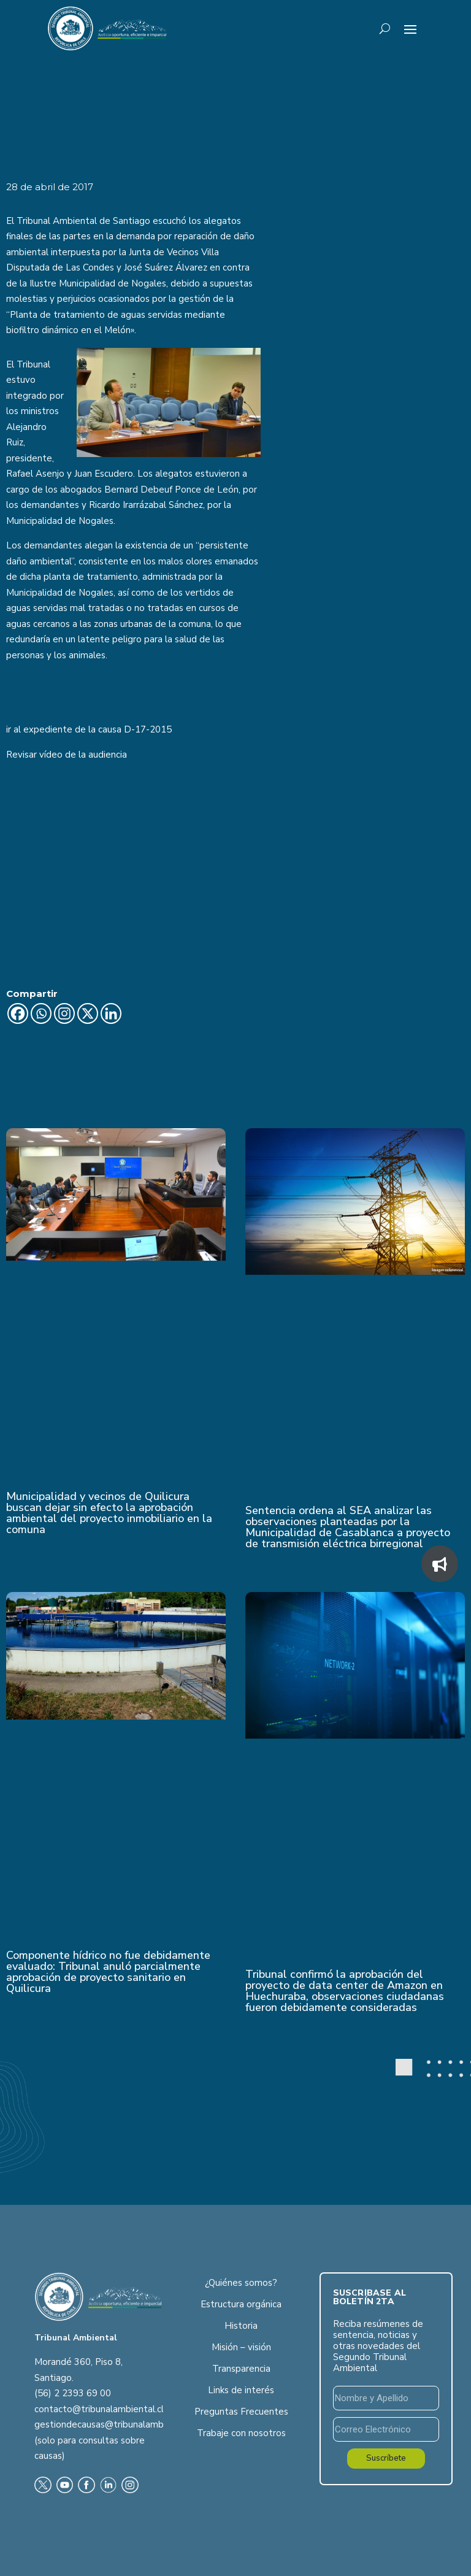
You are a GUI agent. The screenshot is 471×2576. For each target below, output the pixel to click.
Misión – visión (241, 2347)
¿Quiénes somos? (241, 2283)
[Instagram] (64, 1013)
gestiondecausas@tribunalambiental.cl (115, 2424)
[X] (87, 1013)
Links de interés (241, 2390)
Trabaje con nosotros (241, 2433)
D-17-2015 (148, 729)
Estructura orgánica (241, 2304)
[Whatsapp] (41, 1013)
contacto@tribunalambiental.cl (99, 2409)
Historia (241, 2326)
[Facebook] (17, 1013)
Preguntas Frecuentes (241, 2411)
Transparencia (241, 2369)
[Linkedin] (111, 1013)
